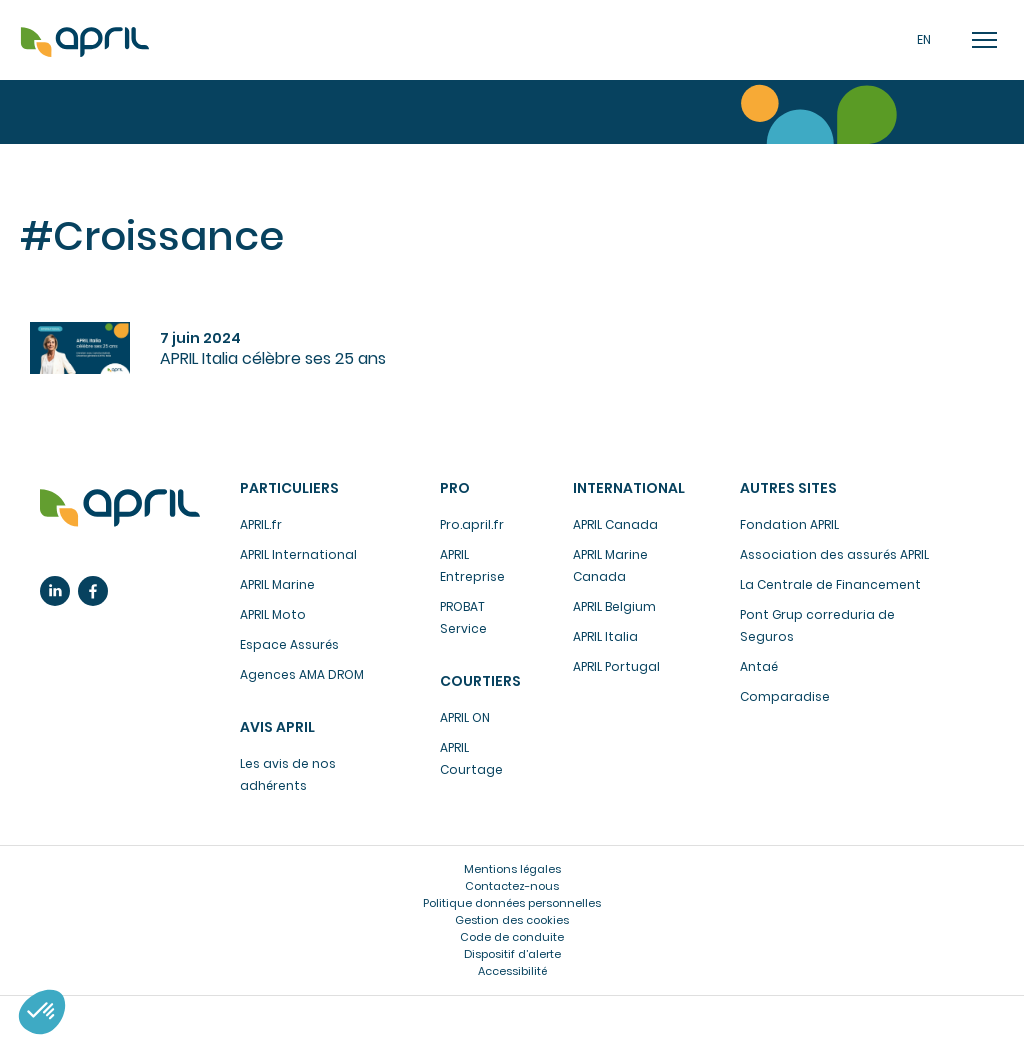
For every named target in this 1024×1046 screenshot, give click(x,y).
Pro (455, 488)
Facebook (93, 591)
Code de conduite (512, 937)
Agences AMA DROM (302, 674)
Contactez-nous (512, 886)
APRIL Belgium (614, 606)
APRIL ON (465, 717)
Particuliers (289, 488)
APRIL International (298, 554)
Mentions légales (512, 869)
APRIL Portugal (616, 666)
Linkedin (55, 591)
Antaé (759, 666)
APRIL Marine (277, 584)
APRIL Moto (273, 614)
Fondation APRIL (789, 524)
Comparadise (785, 696)
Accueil (85, 42)
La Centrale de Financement (830, 584)
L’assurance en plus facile (120, 508)
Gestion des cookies (512, 920)
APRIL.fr (261, 524)
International (629, 488)
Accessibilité (512, 971)
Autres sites (788, 488)
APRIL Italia (605, 636)
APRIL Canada (615, 524)
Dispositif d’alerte (512, 954)
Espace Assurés (289, 644)
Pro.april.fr (472, 524)
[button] (42, 1012)
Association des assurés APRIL (834, 554)
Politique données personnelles (512, 903)
